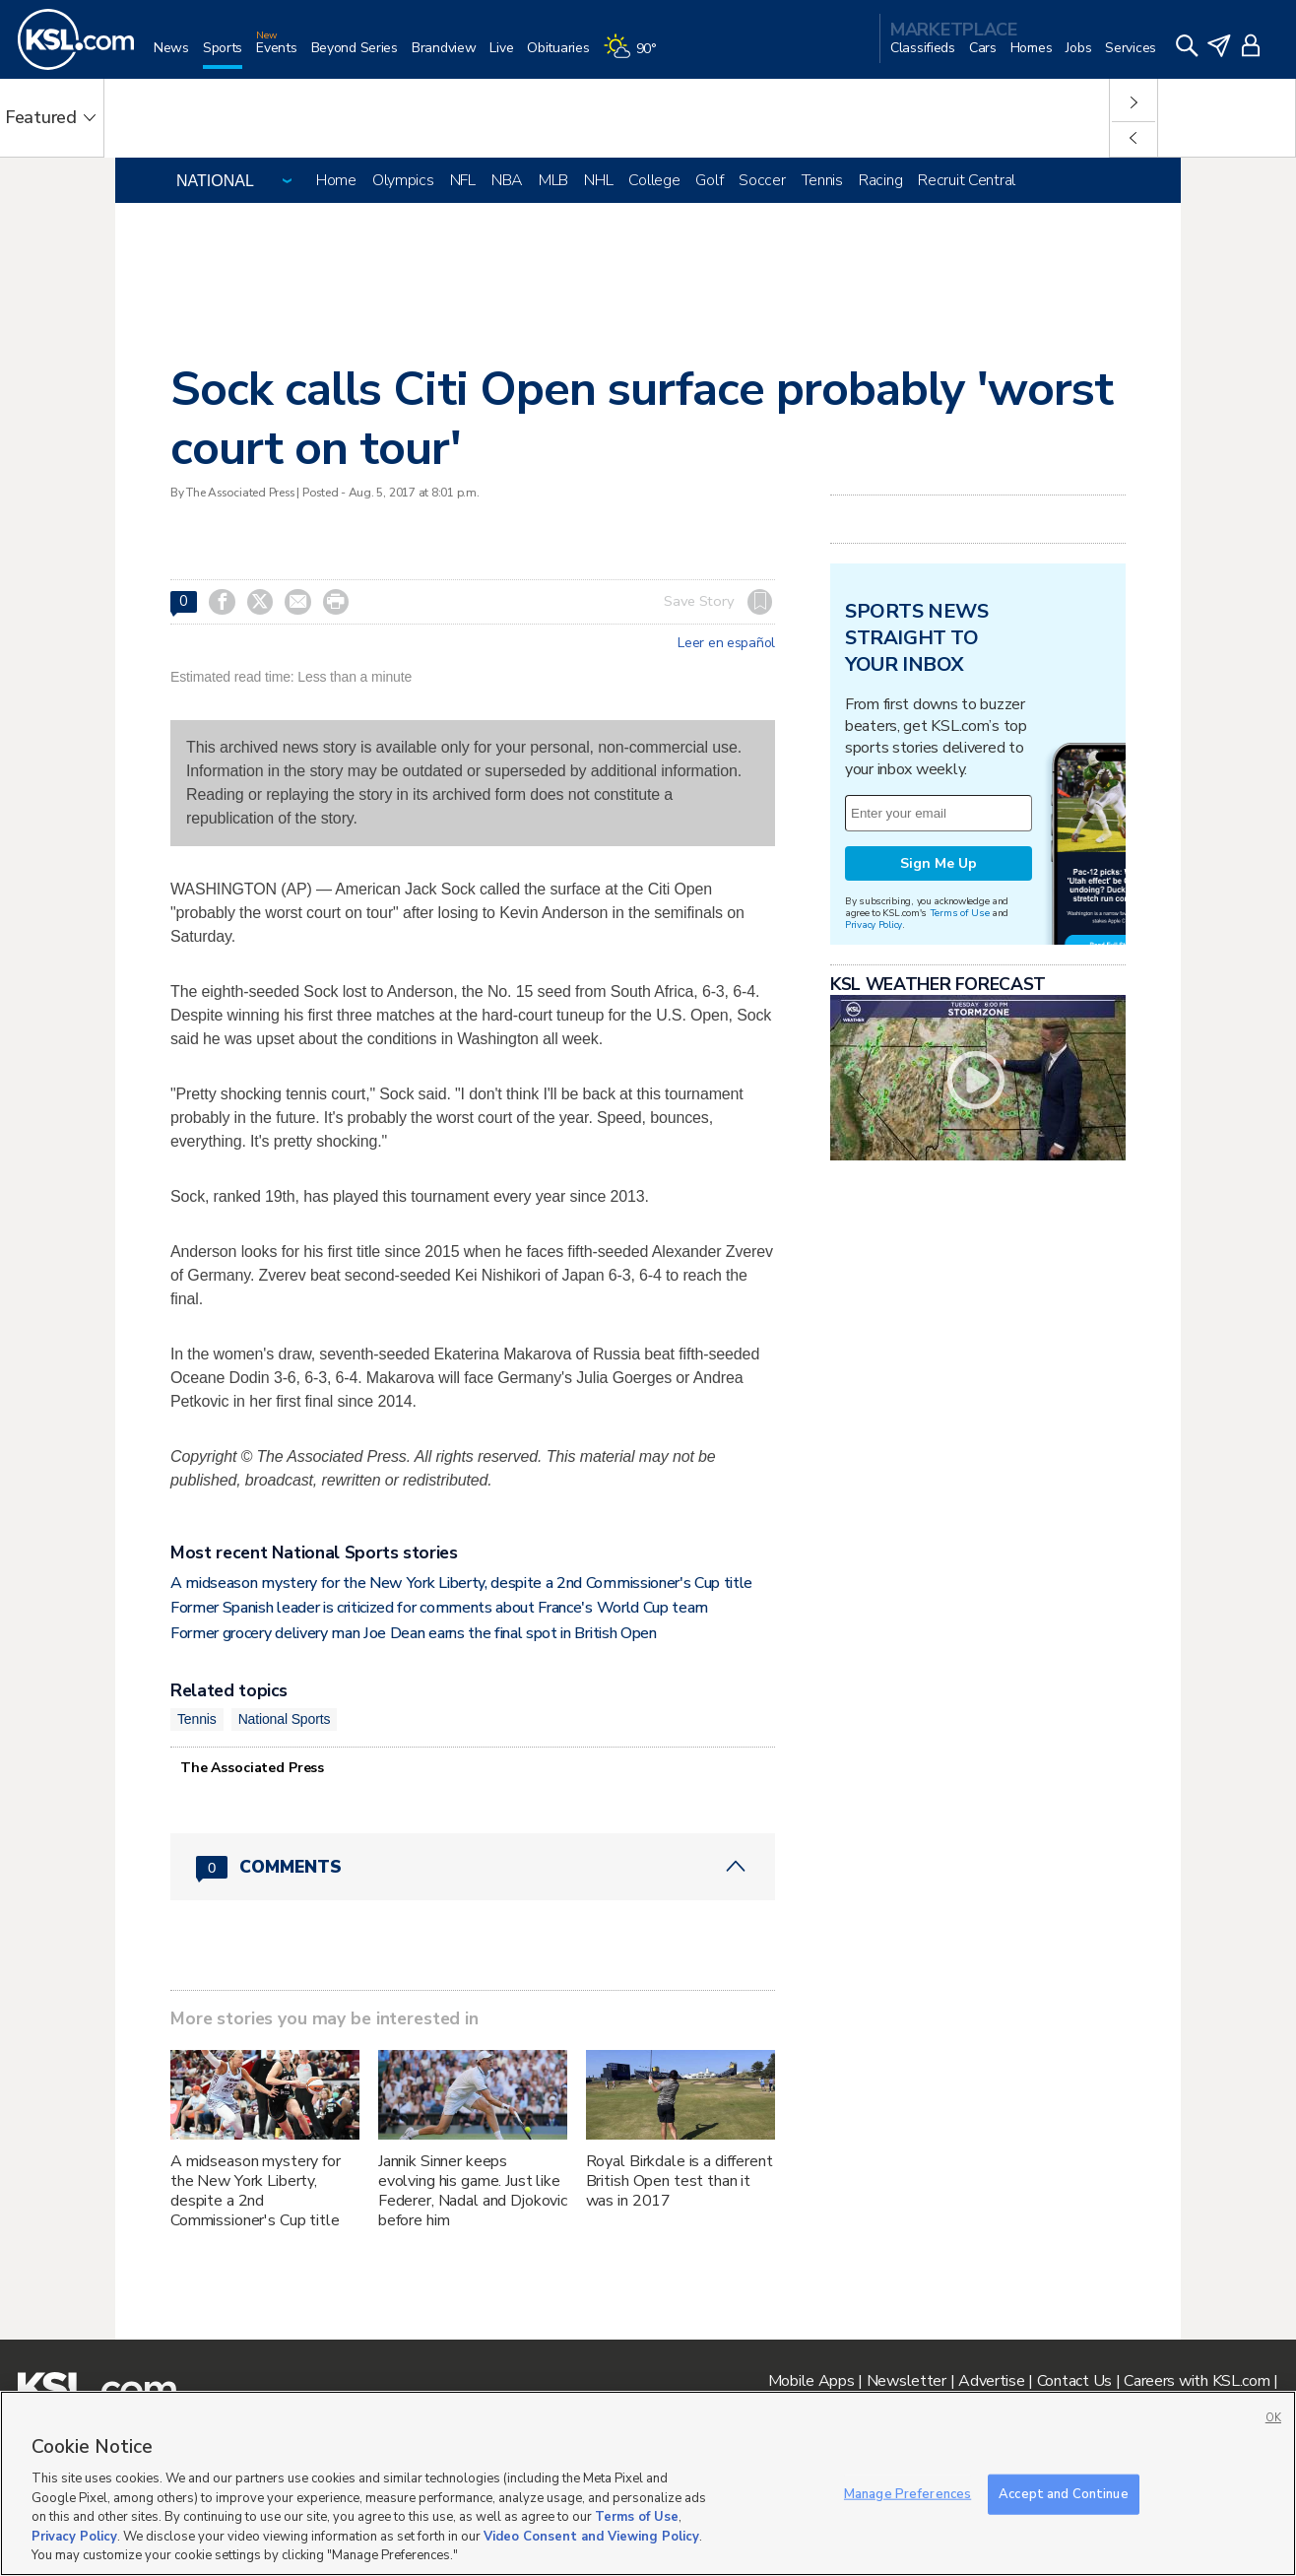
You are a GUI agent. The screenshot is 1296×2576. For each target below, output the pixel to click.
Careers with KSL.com (1196, 2381)
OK (1273, 2418)
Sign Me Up (938, 863)
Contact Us (1074, 2381)
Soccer (762, 180)
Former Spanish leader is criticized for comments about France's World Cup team (439, 1607)
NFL (463, 180)
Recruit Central (966, 180)
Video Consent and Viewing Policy (591, 2536)
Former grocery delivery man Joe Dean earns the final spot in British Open (413, 1633)
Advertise (991, 2381)
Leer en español (726, 643)
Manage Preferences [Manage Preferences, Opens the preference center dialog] (907, 2493)
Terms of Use (960, 912)
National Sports (284, 1719)
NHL (598, 180)
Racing (880, 180)
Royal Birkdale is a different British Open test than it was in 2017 (679, 2181)
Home (336, 180)
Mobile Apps (811, 2381)
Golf (709, 180)
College (654, 180)
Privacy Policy (873, 924)
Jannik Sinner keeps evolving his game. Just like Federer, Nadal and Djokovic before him (472, 2190)
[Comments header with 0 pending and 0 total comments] (472, 1866)
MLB (553, 180)
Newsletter (906, 2381)
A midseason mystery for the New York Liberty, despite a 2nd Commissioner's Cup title (461, 1583)
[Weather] (637, 56)
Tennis (822, 180)
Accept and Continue (1063, 2493)
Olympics (403, 180)
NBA (507, 180)
